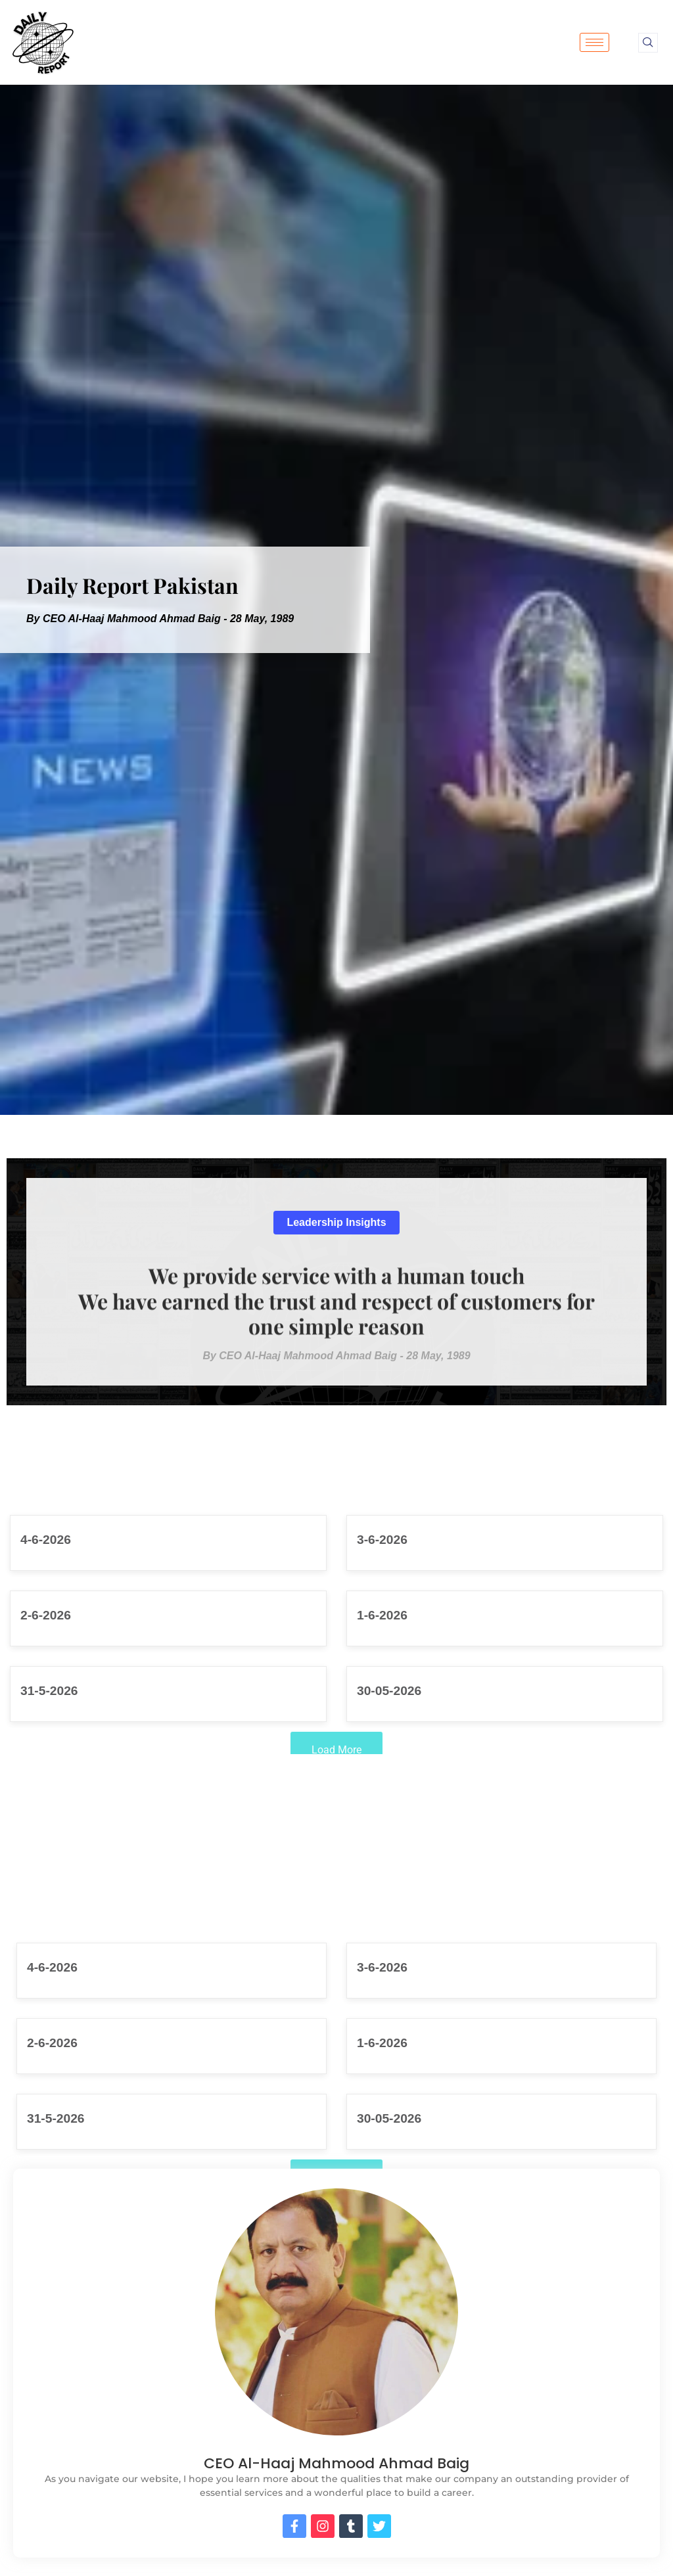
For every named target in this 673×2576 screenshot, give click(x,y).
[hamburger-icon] (594, 42)
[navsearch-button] (648, 43)
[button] (336, 1223)
